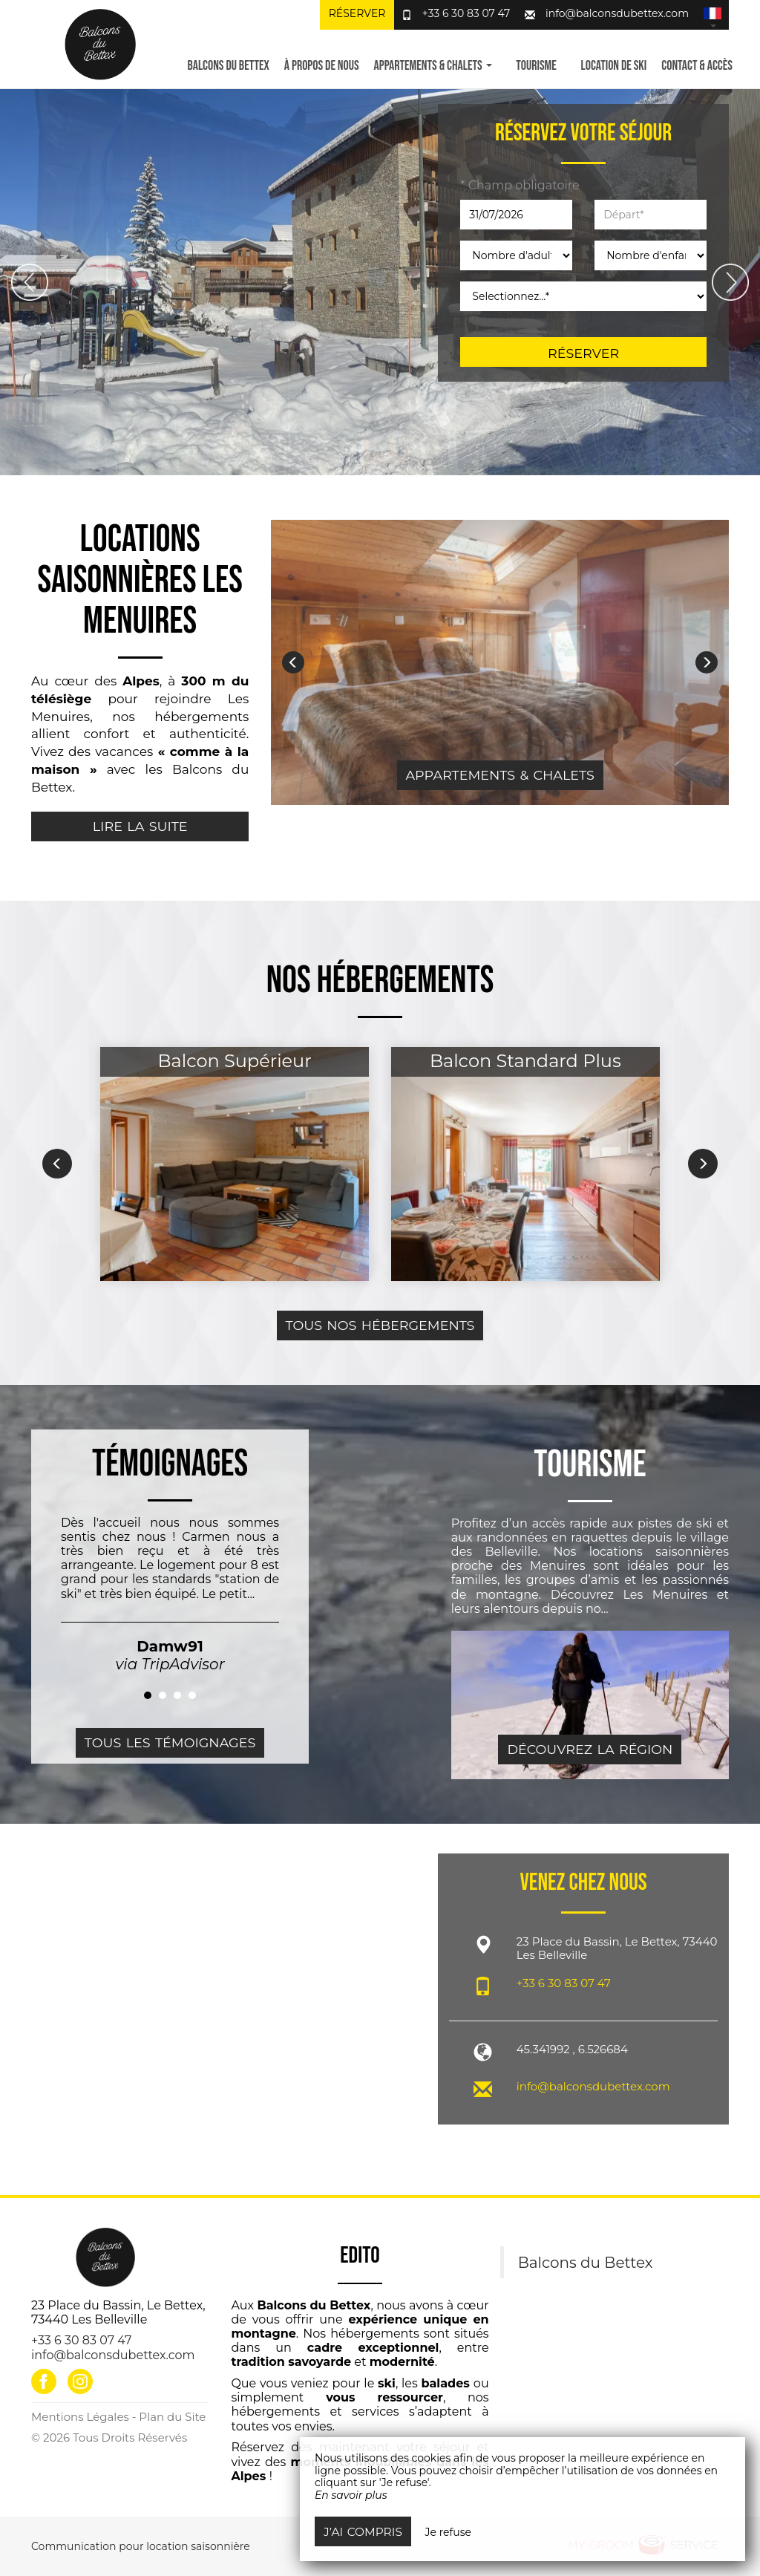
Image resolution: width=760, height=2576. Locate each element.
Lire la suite (140, 826)
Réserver (357, 13)
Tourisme (536, 66)
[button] (712, 14)
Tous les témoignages (170, 1742)
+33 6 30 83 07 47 (466, 13)
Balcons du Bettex (228, 66)
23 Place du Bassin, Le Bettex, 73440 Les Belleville (118, 2312)
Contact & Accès (697, 66)
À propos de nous (321, 66)
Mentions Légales (80, 2417)
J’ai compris (363, 2532)
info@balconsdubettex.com (617, 13)
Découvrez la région (589, 1749)
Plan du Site (172, 2417)
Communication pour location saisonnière (140, 2546)
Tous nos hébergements (380, 1325)
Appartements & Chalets (500, 775)
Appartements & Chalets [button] (433, 66)
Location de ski (614, 66)
